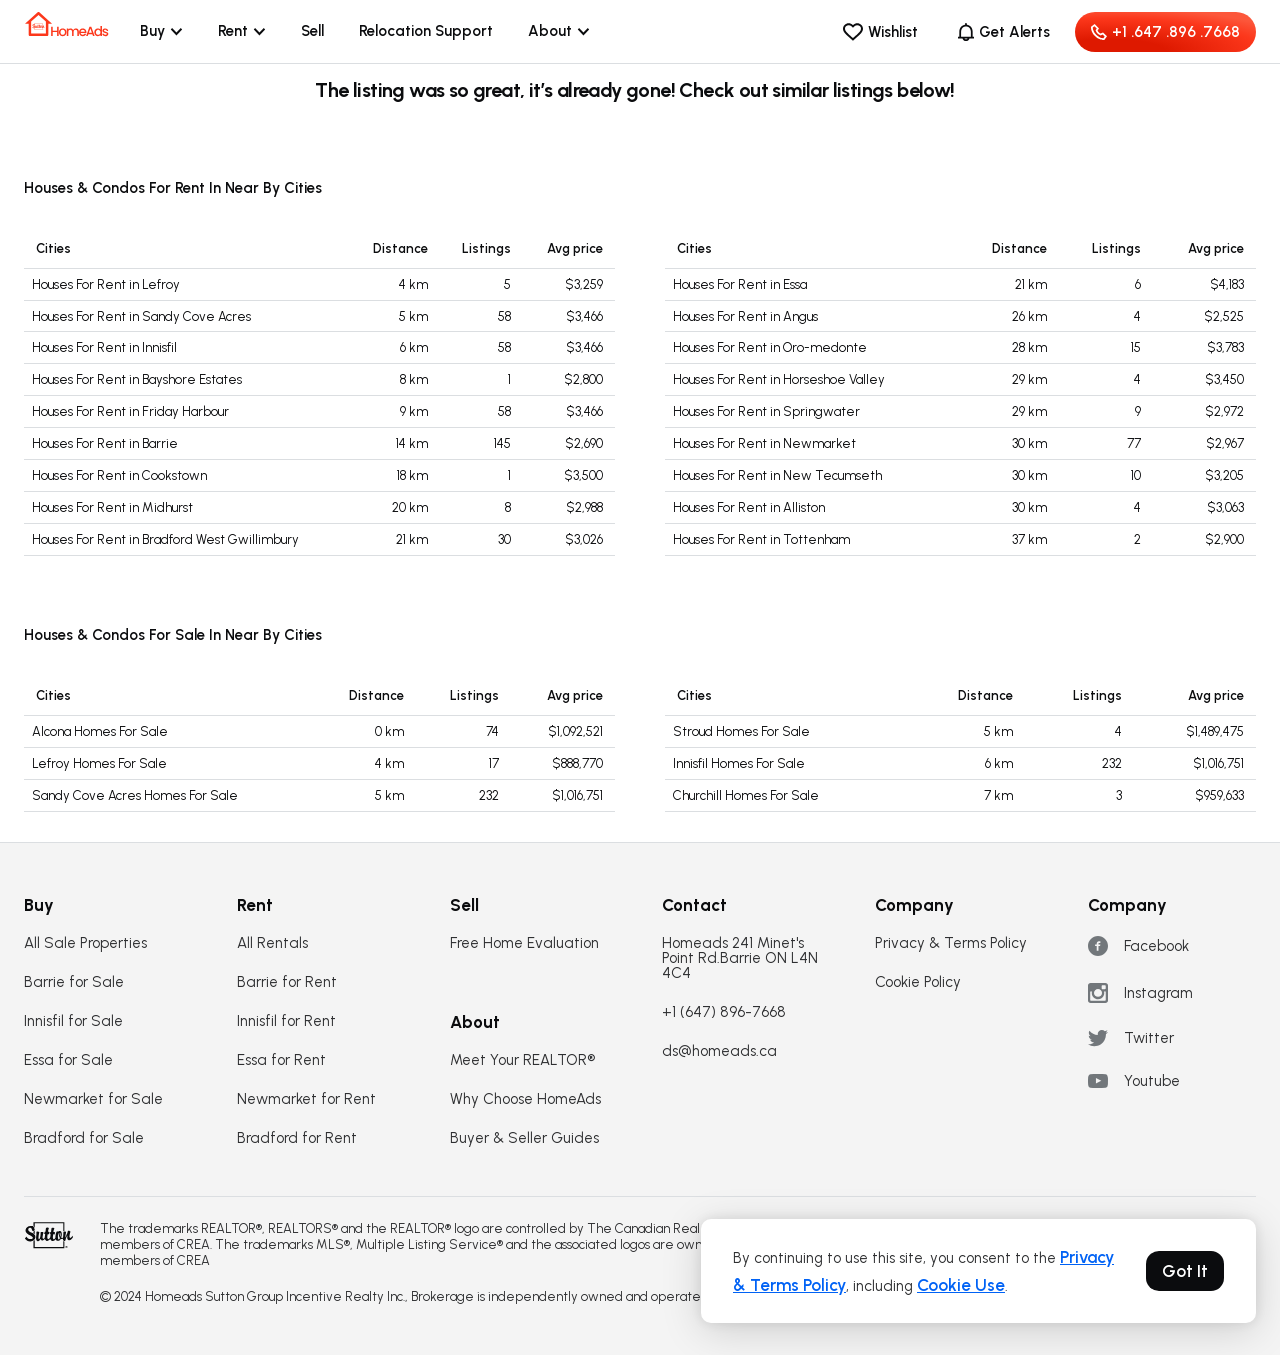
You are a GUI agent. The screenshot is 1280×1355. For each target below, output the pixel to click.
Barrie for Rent (287, 982)
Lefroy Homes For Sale (99, 763)
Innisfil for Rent (286, 1021)
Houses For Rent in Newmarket (764, 443)
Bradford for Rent (297, 1138)
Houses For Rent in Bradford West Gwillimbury (165, 539)
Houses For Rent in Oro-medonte (770, 347)
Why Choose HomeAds (525, 1099)
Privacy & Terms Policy (951, 943)
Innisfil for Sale (73, 1021)
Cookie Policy (918, 982)
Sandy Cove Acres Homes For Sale (135, 795)
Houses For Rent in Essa (740, 284)
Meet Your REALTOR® (522, 1060)
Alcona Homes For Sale (100, 731)
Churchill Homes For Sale (746, 795)
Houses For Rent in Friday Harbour (130, 411)
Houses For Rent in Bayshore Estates (137, 379)
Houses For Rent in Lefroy (106, 284)
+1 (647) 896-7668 (724, 1012)
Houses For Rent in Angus (745, 316)
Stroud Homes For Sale (741, 731)
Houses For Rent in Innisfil (104, 347)
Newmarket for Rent (306, 1099)
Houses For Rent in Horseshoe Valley (779, 379)
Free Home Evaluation (524, 943)
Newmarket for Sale (93, 1099)
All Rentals (272, 943)
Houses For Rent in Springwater (766, 411)
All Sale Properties (85, 943)
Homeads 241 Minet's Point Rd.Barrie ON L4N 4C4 (740, 958)
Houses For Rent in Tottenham (761, 539)
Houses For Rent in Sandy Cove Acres (141, 316)
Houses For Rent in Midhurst (112, 507)
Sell (312, 31)
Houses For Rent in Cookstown (119, 475)
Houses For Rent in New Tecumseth (777, 475)
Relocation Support (426, 31)
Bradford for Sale (84, 1138)
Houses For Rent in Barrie (105, 443)
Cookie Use (961, 1285)
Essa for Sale (68, 1060)
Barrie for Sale (74, 982)
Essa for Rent (281, 1060)
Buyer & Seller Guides (524, 1138)
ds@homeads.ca (719, 1051)
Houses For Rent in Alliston (749, 507)
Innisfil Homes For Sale (739, 763)
